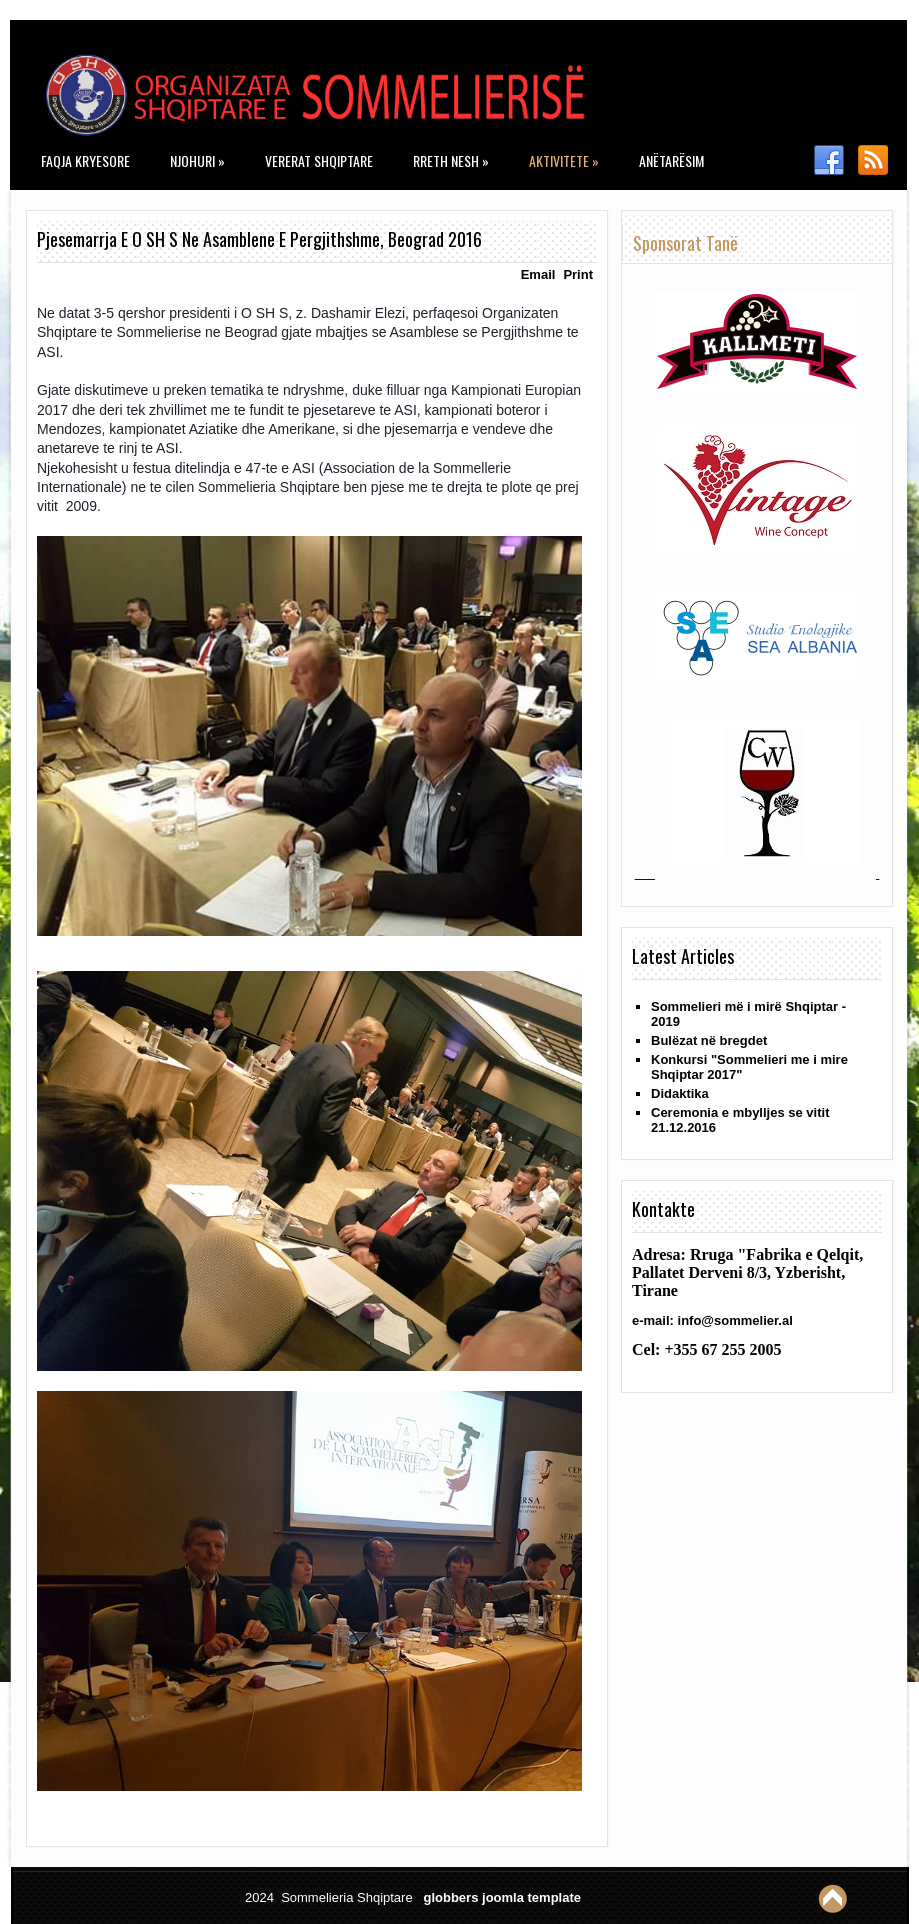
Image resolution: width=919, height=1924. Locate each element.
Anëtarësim (671, 160)
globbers (450, 1897)
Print (578, 274)
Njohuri (197, 160)
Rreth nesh (451, 160)
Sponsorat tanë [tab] (685, 243)
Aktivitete (564, 160)
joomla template (531, 1897)
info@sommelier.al (735, 1320)
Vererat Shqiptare (319, 160)
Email (538, 274)
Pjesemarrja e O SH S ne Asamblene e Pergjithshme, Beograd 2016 (259, 239)
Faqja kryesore (85, 160)
